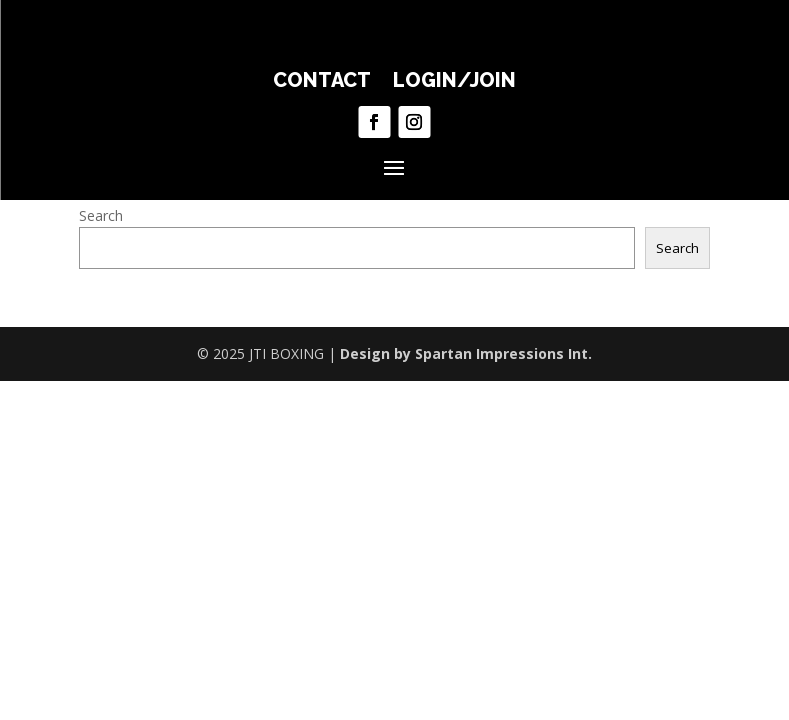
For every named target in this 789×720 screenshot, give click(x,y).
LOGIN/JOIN (454, 82)
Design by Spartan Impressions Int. (466, 353)
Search (101, 215)
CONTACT (322, 82)
